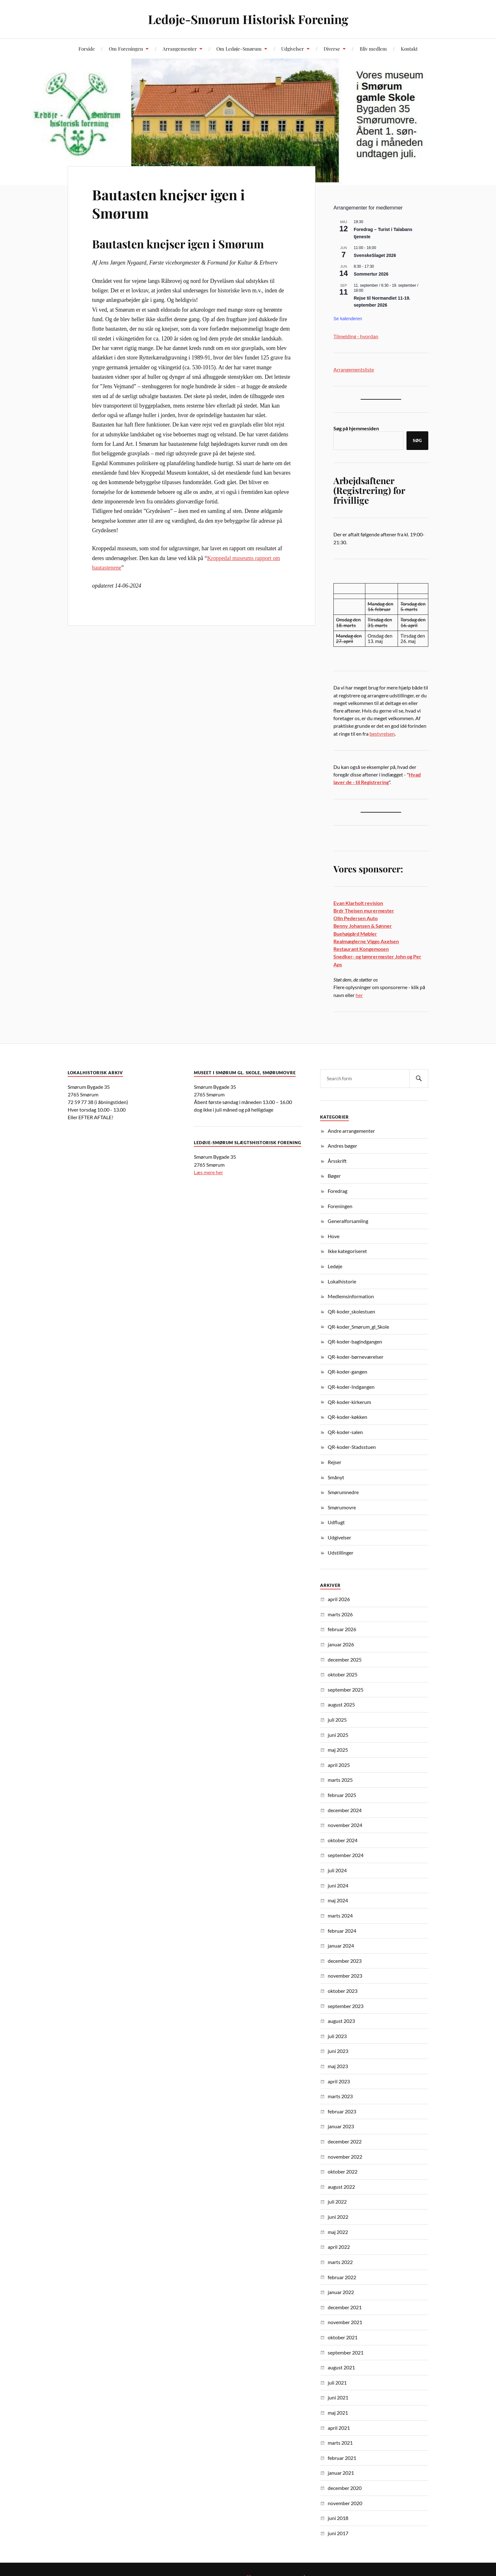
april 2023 (339, 2081)
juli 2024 (337, 1870)
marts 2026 (340, 1614)
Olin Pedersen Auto (355, 918)
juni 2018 (338, 2518)
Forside (86, 48)
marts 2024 (340, 1915)
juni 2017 (338, 2533)
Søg (417, 440)
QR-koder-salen (345, 1432)
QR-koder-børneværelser (355, 1357)
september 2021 (345, 2352)
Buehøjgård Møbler (355, 934)
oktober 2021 (342, 2337)
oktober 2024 (342, 1840)
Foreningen (340, 1206)
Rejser (334, 1462)
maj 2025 (338, 1750)
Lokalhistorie (342, 1281)
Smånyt (336, 1477)
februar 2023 (342, 2111)
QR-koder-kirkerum (349, 1402)
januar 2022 (341, 2292)
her (359, 995)
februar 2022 (342, 2277)
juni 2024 (338, 1885)
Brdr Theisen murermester (363, 911)
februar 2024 (342, 1931)
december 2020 (345, 2488)
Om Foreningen (126, 48)
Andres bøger (342, 1146)
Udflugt (336, 1522)
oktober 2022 (342, 2171)
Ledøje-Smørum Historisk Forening (248, 19)
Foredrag (337, 1191)
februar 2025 (342, 1795)
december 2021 (345, 2307)
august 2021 (341, 2367)
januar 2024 (341, 1946)
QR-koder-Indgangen (351, 1387)
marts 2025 (340, 1780)
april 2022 (339, 2247)
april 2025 (339, 1765)
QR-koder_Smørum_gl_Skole (358, 1327)
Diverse (332, 48)
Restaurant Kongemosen (361, 949)
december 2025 (345, 1659)
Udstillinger (340, 1553)
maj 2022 (338, 2232)
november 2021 (345, 2322)
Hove (333, 1236)
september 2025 (345, 1690)
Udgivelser (292, 48)
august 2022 (341, 2187)
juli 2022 (337, 2202)
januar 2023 (341, 2126)
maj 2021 (338, 2413)
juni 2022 (338, 2217)
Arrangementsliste (353, 369)
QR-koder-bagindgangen (355, 1341)
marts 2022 (340, 2262)
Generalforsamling (348, 1221)
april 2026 (339, 1599)
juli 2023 (337, 2036)
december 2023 (345, 1961)
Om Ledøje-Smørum (239, 48)
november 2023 (345, 1976)
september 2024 (345, 1855)
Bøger (334, 1176)
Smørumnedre (343, 1492)
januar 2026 (341, 1644)
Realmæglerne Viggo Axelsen (366, 941)
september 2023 (345, 2006)
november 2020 (345, 2503)
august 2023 (341, 2021)
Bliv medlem (373, 48)
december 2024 (345, 1810)
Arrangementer (180, 48)
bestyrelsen (382, 734)
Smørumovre (342, 1507)
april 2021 (339, 2428)
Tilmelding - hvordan (355, 336)
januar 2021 (341, 2473)
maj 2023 (338, 2066)
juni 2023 (338, 2051)
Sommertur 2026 (371, 274)
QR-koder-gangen (347, 1372)
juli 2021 (337, 2383)
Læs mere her (208, 1172)
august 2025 (341, 1704)
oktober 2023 (342, 1991)
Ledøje (335, 1266)
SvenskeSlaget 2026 (375, 255)
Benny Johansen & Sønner (362, 926)
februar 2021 (342, 2458)
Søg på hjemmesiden (356, 428)
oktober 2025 (342, 1674)
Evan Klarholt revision (358, 903)
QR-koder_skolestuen (351, 1311)
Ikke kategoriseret (347, 1251)
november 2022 (345, 2157)
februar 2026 (342, 1629)
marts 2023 (340, 2096)
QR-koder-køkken (347, 1417)
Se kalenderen (347, 318)
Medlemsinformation (351, 1296)
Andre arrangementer (351, 1131)
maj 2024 (338, 1900)
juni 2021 (338, 2397)
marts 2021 (340, 2443)
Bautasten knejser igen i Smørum (168, 203)
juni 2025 (338, 1735)
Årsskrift (337, 1161)
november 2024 (345, 1825)
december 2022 (345, 2141)
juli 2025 (337, 1720)
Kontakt (409, 48)
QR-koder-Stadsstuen (352, 1447)
